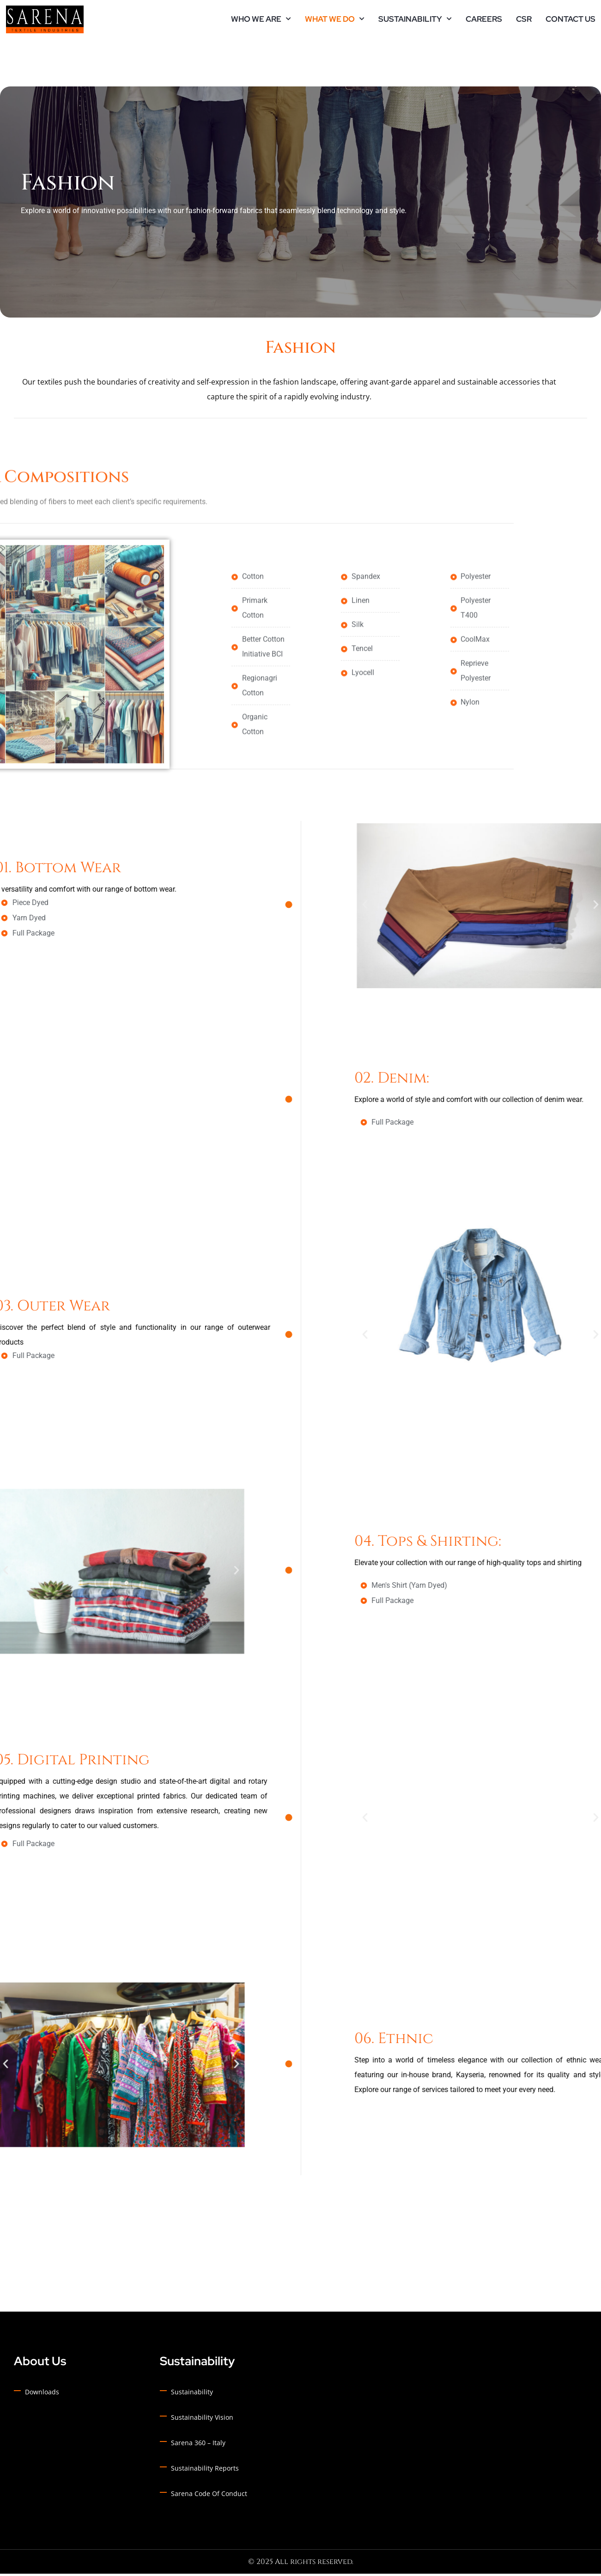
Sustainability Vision (202, 2419)
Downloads (42, 2394)
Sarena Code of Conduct (209, 2495)
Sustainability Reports (205, 2470)
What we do (330, 21)
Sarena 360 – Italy (198, 2445)
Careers (484, 21)
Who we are (256, 21)
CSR (524, 21)
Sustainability (410, 21)
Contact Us (570, 21)
